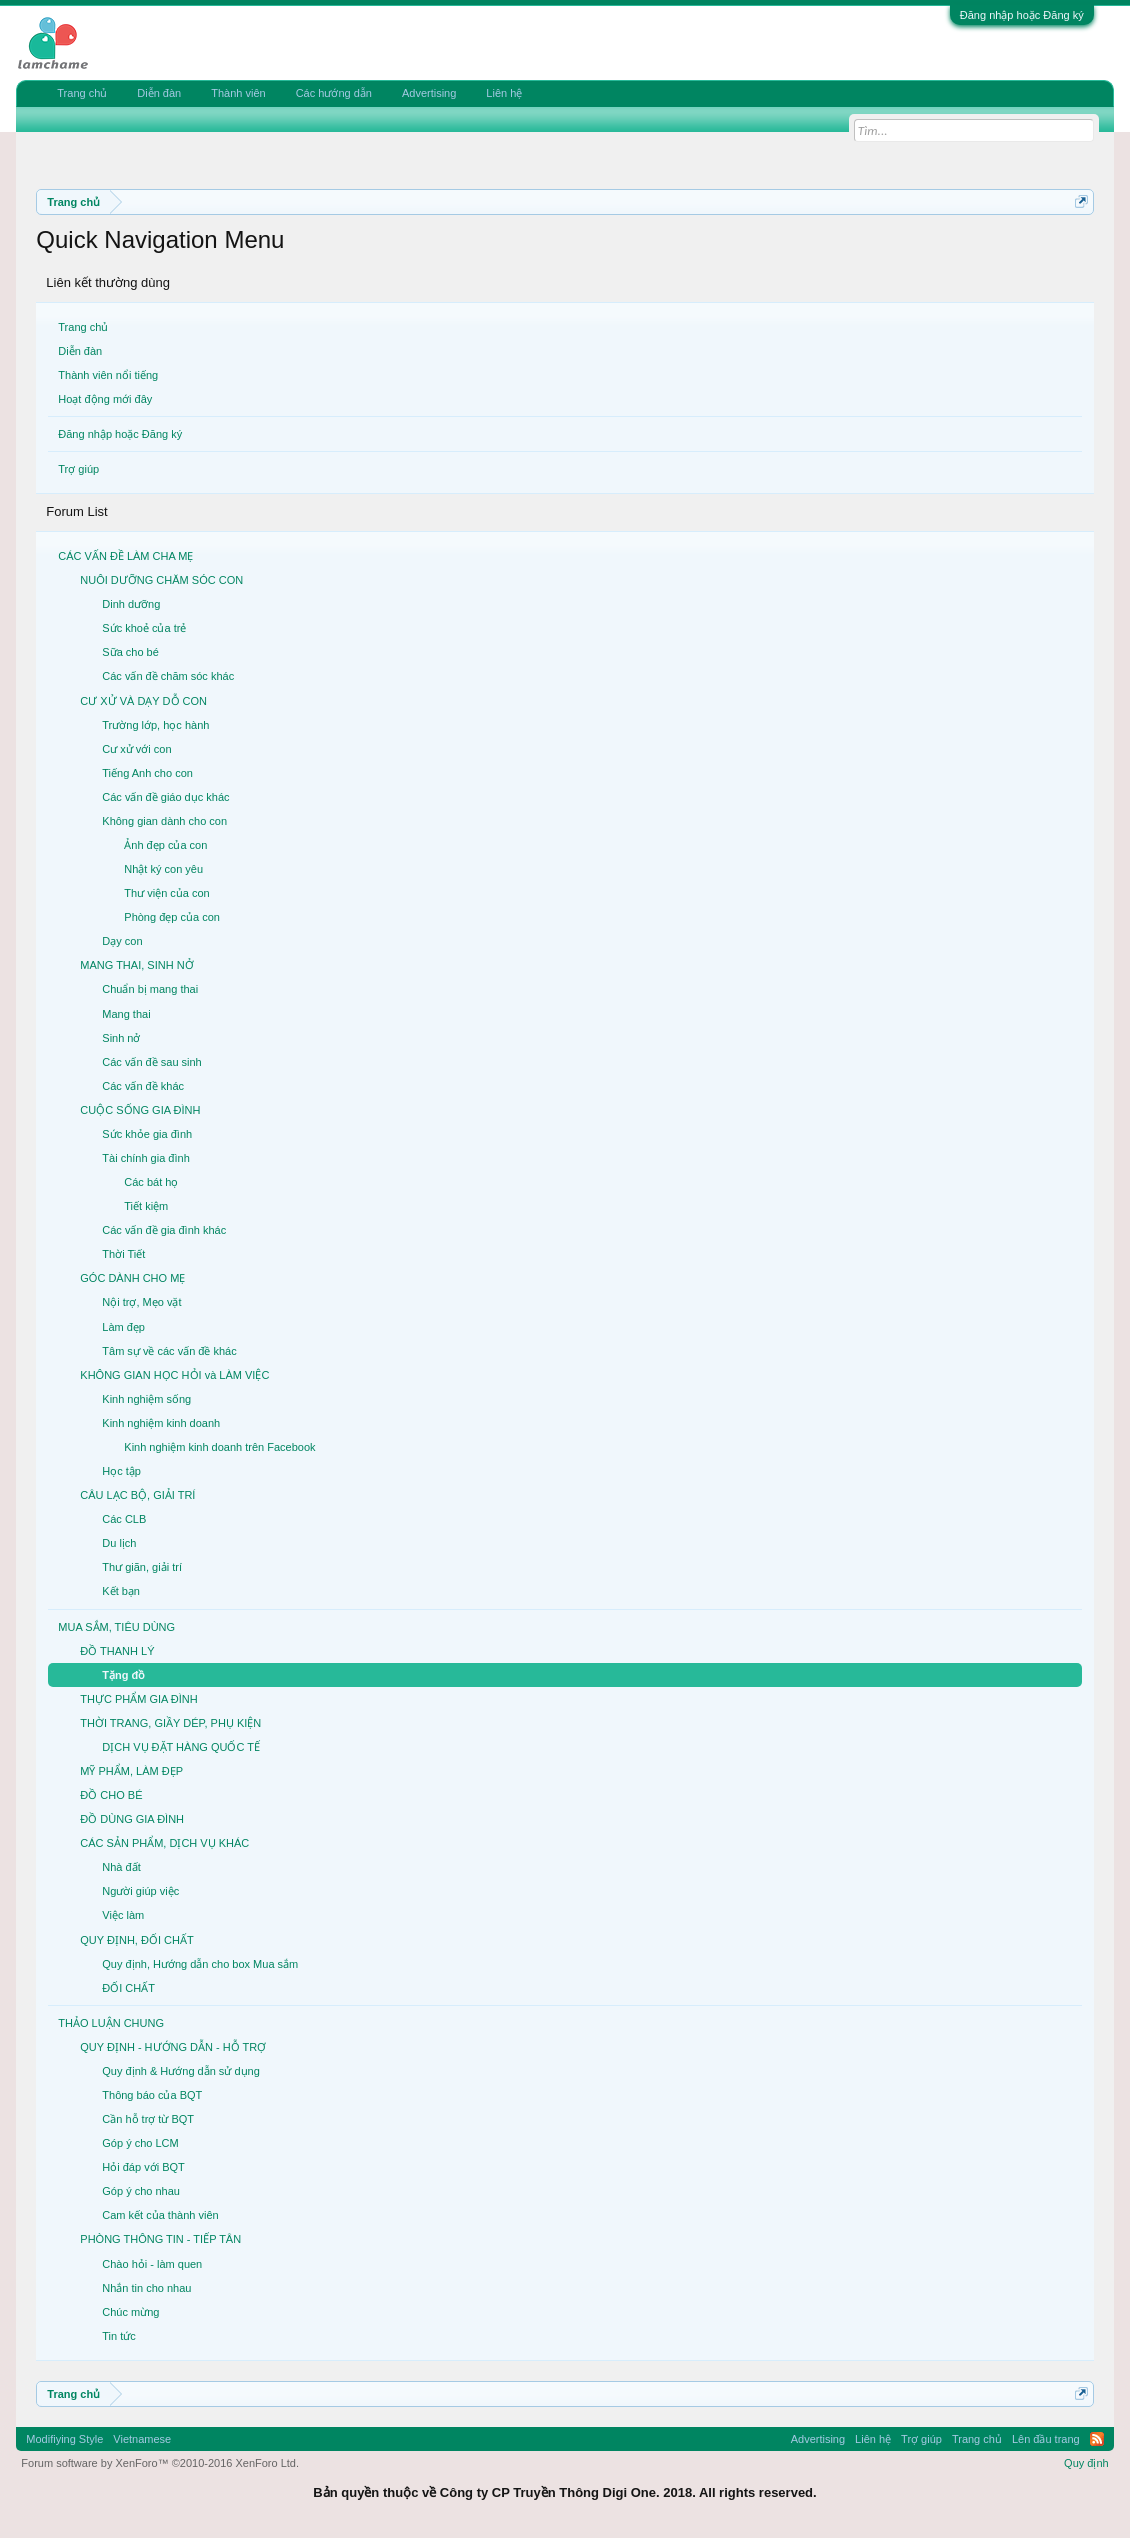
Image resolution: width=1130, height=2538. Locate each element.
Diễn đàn (80, 351)
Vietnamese (142, 2439)
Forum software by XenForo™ (160, 2463)
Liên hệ (504, 93)
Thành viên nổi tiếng (108, 375)
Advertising (429, 93)
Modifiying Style (64, 2439)
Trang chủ (83, 327)
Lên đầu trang (1046, 2439)
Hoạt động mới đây (105, 399)
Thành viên (238, 93)
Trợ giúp (78, 469)
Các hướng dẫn (334, 93)
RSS (1097, 2439)
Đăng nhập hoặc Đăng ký (1022, 15)
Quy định (1086, 2463)
